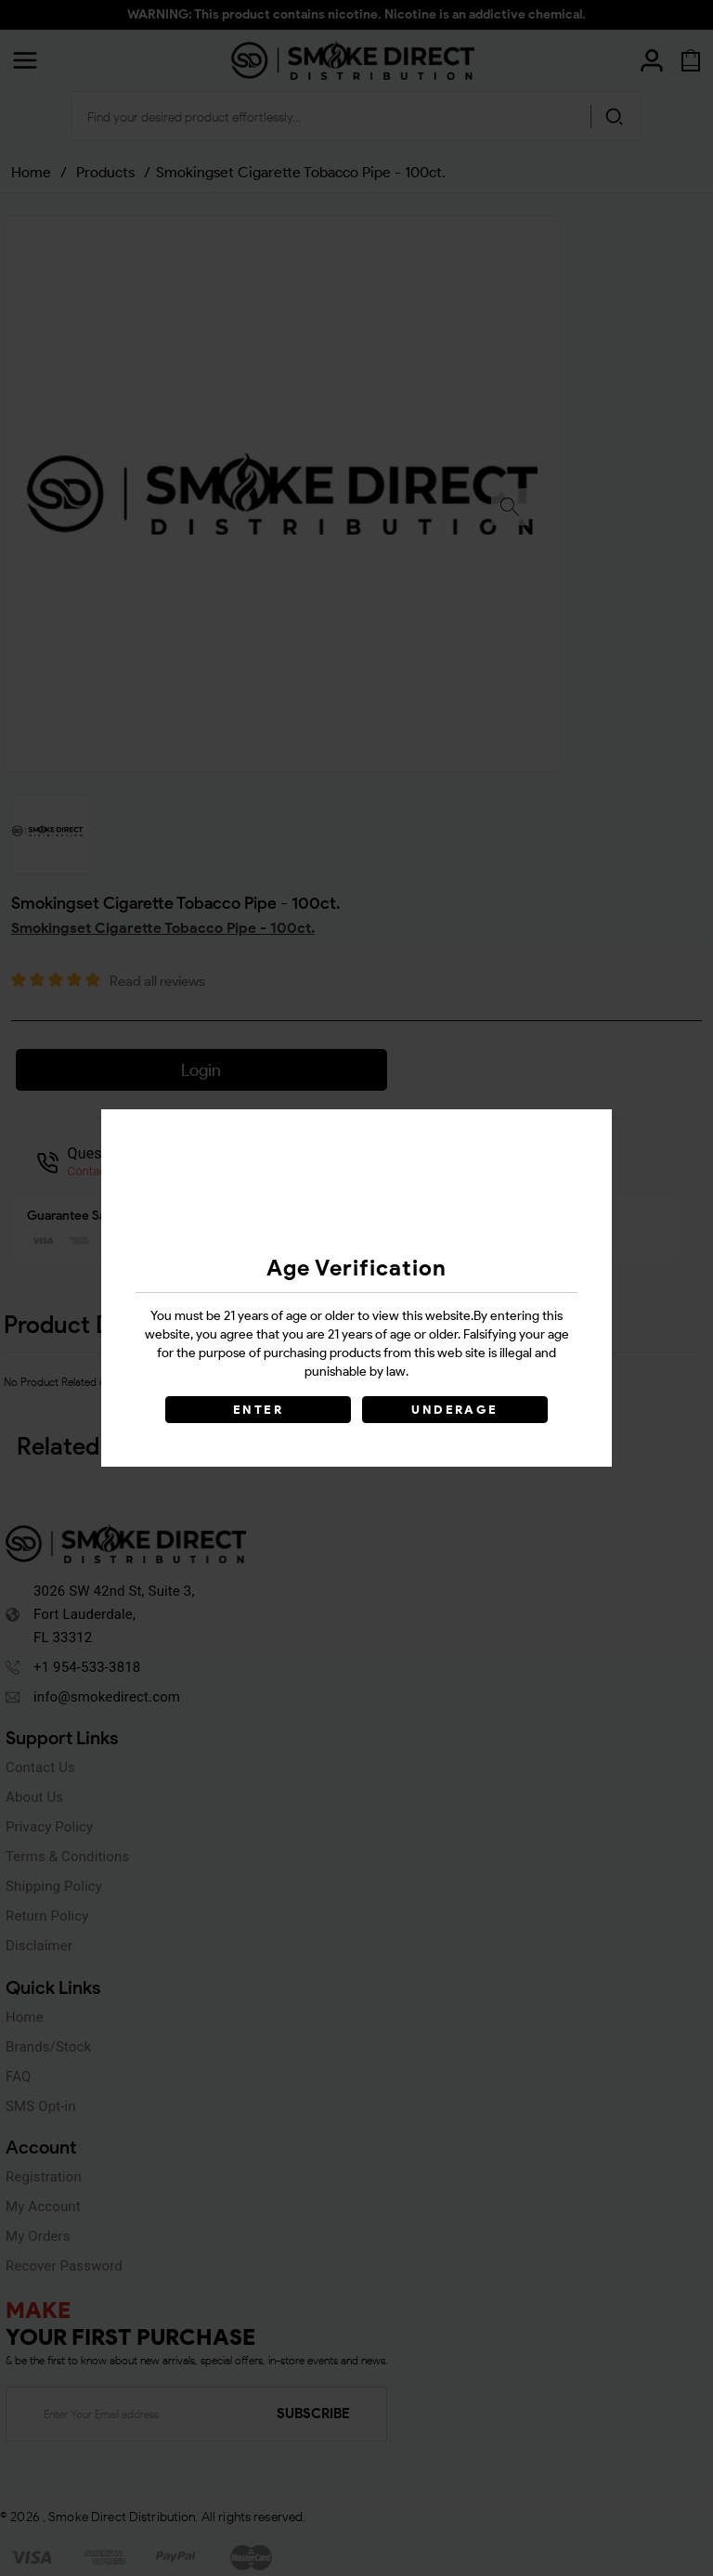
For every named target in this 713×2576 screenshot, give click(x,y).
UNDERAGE (454, 1410)
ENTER (258, 1410)
